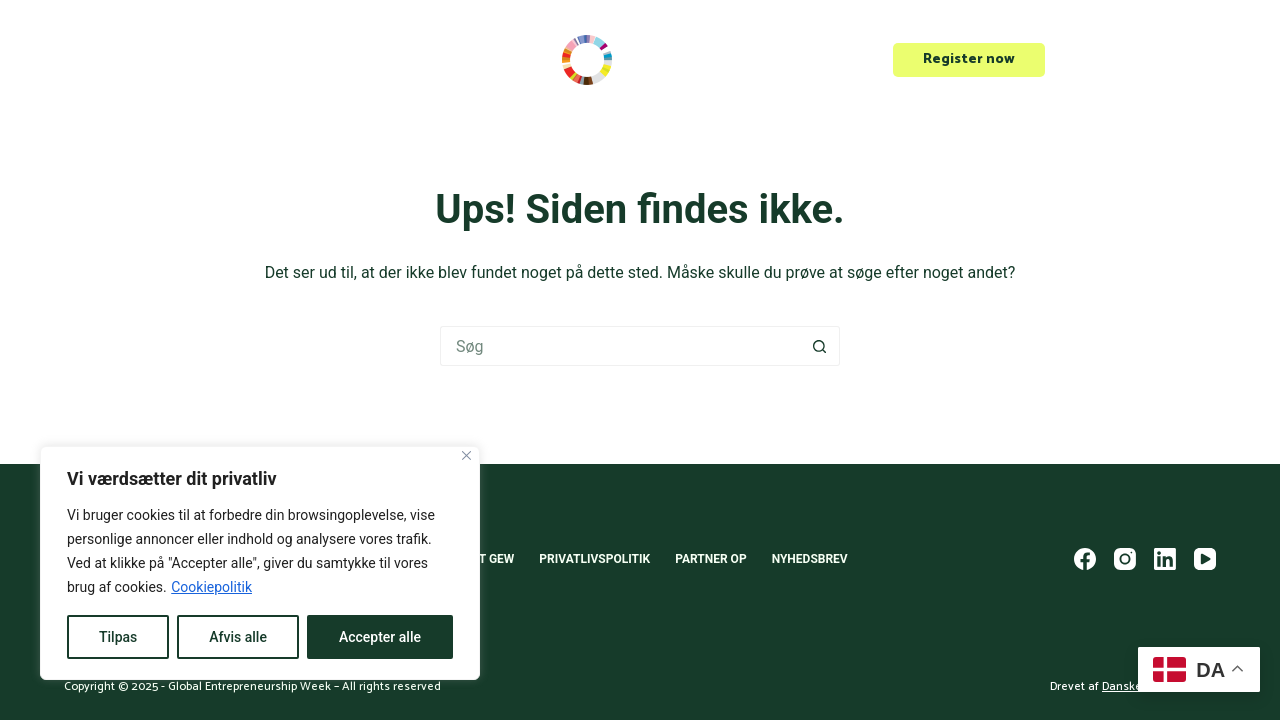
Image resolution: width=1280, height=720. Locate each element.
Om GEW (338, 60)
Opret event (1140, 59)
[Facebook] (1085, 559)
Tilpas (118, 637)
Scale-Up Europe (121, 59)
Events (237, 59)
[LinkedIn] (1165, 559)
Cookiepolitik (211, 587)
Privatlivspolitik (594, 559)
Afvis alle (238, 637)
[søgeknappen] (820, 346)
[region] (260, 563)
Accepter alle (380, 637)
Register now (969, 59)
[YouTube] (1205, 559)
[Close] (466, 455)
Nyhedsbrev (810, 559)
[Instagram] (1125, 559)
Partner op (711, 559)
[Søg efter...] (620, 346)
